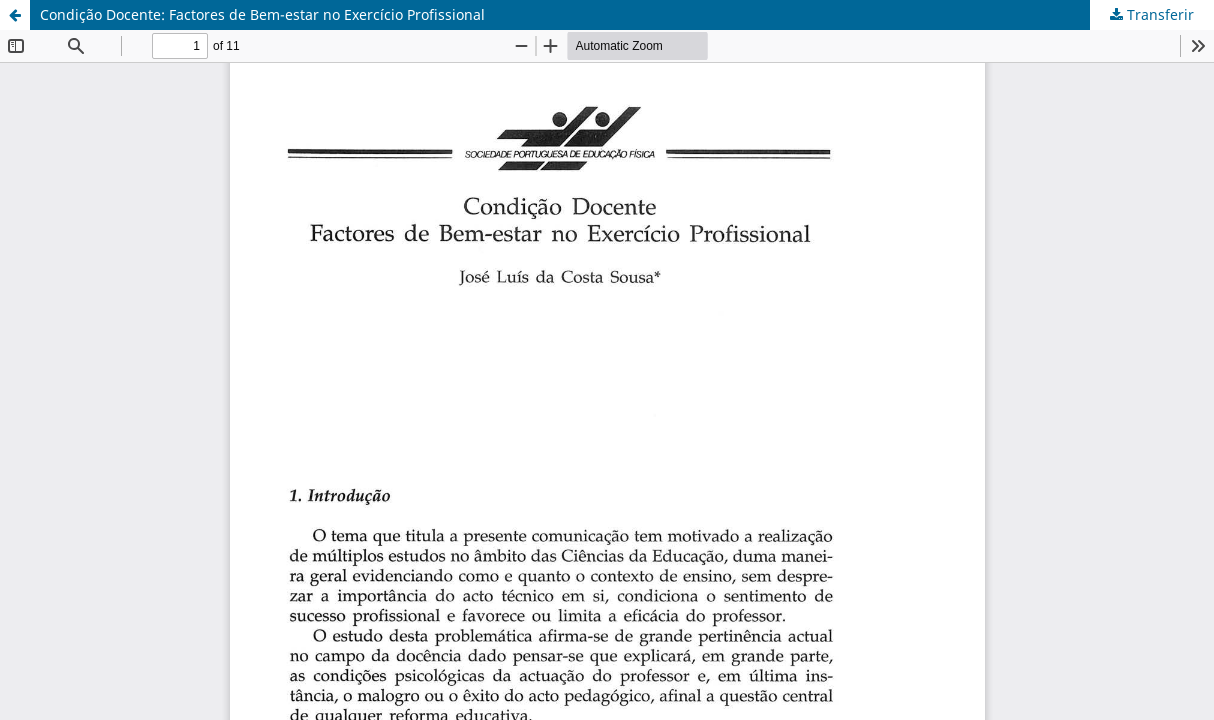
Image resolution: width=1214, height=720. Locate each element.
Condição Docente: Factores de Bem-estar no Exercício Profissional (262, 14)
